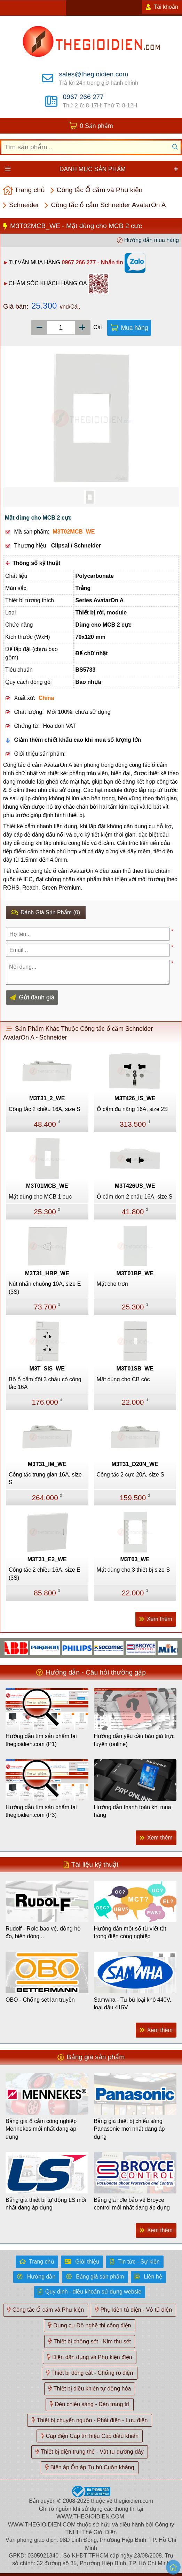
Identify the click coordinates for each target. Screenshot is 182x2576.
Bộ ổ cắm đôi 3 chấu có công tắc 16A (45, 1383)
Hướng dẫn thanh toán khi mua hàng (132, 1811)
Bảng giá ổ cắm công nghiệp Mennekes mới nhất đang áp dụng (41, 2129)
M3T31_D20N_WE (135, 1464)
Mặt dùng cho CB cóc (123, 1379)
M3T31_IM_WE (47, 1464)
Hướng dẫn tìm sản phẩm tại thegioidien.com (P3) (41, 1811)
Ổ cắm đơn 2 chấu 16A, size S (135, 1197)
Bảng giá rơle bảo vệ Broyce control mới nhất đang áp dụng (132, 2204)
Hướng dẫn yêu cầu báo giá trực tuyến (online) (134, 1740)
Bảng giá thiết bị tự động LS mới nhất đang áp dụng (46, 2204)
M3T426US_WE (135, 1186)
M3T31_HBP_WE (47, 1273)
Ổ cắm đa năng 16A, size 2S (132, 1109)
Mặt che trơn (112, 1284)
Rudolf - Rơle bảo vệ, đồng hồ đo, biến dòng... (43, 1932)
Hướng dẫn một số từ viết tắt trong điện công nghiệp (130, 1932)
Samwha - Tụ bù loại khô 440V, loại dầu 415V (133, 2003)
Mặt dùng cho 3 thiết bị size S (133, 1570)
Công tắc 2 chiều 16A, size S (44, 1109)
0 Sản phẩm (96, 125)
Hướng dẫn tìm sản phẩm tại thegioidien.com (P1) (41, 1740)
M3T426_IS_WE (134, 1098)
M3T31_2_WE (47, 1098)
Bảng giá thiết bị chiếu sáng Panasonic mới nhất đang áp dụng (129, 2129)
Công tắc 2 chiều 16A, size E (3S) (44, 1573)
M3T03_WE (135, 1559)
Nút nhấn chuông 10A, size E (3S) (45, 1287)
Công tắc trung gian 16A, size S (45, 1478)
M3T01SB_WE (134, 1369)
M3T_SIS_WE (47, 1369)
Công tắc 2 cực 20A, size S (130, 1475)
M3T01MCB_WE (47, 1186)
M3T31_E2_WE (47, 1559)
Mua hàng (134, 327)
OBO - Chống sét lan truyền (40, 2000)
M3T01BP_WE (134, 1273)
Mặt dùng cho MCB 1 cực (40, 1197)
